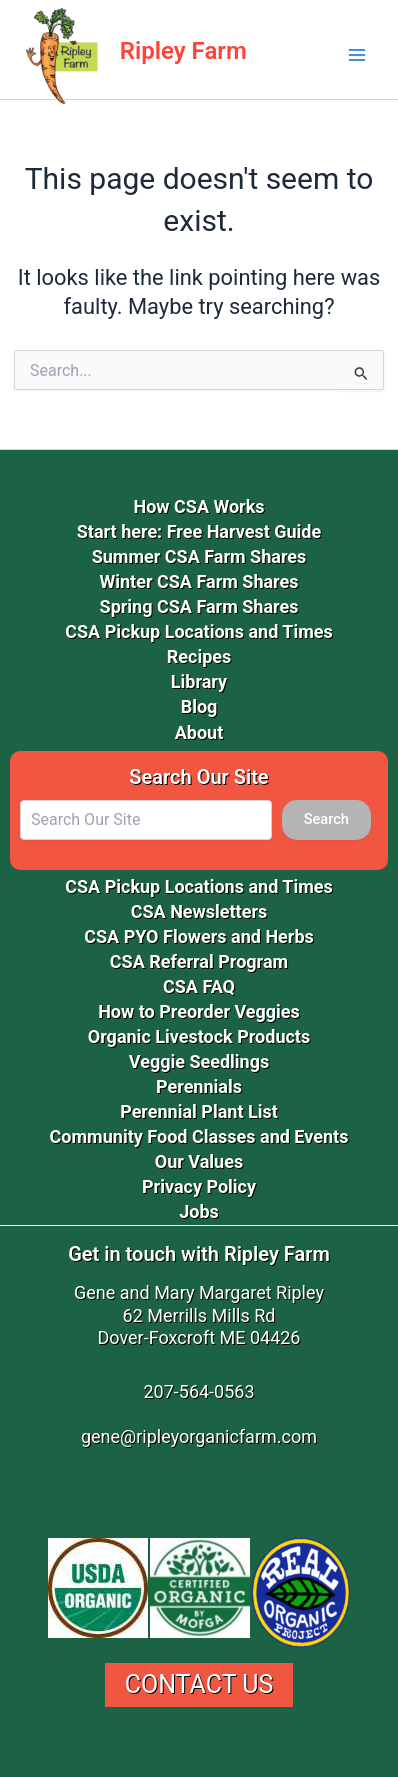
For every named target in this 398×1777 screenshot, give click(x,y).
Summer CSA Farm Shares (199, 556)
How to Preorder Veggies (199, 1011)
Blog (199, 706)
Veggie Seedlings (199, 1061)
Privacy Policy (199, 1186)
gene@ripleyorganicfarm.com (199, 1436)
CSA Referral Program (199, 961)
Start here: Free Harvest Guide (199, 531)
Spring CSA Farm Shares (199, 606)
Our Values (199, 1161)
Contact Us (199, 1684)
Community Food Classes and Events (199, 1136)
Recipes (199, 656)
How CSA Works (198, 506)
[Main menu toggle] (357, 55)
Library (199, 681)
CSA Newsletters (199, 911)
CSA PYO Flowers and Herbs (199, 936)
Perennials (199, 1086)
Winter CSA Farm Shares (199, 581)
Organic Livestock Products (199, 1036)
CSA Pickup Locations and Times (199, 631)
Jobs (199, 1211)
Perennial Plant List (199, 1111)
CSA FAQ (199, 986)
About (199, 732)
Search (326, 819)
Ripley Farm (183, 51)
